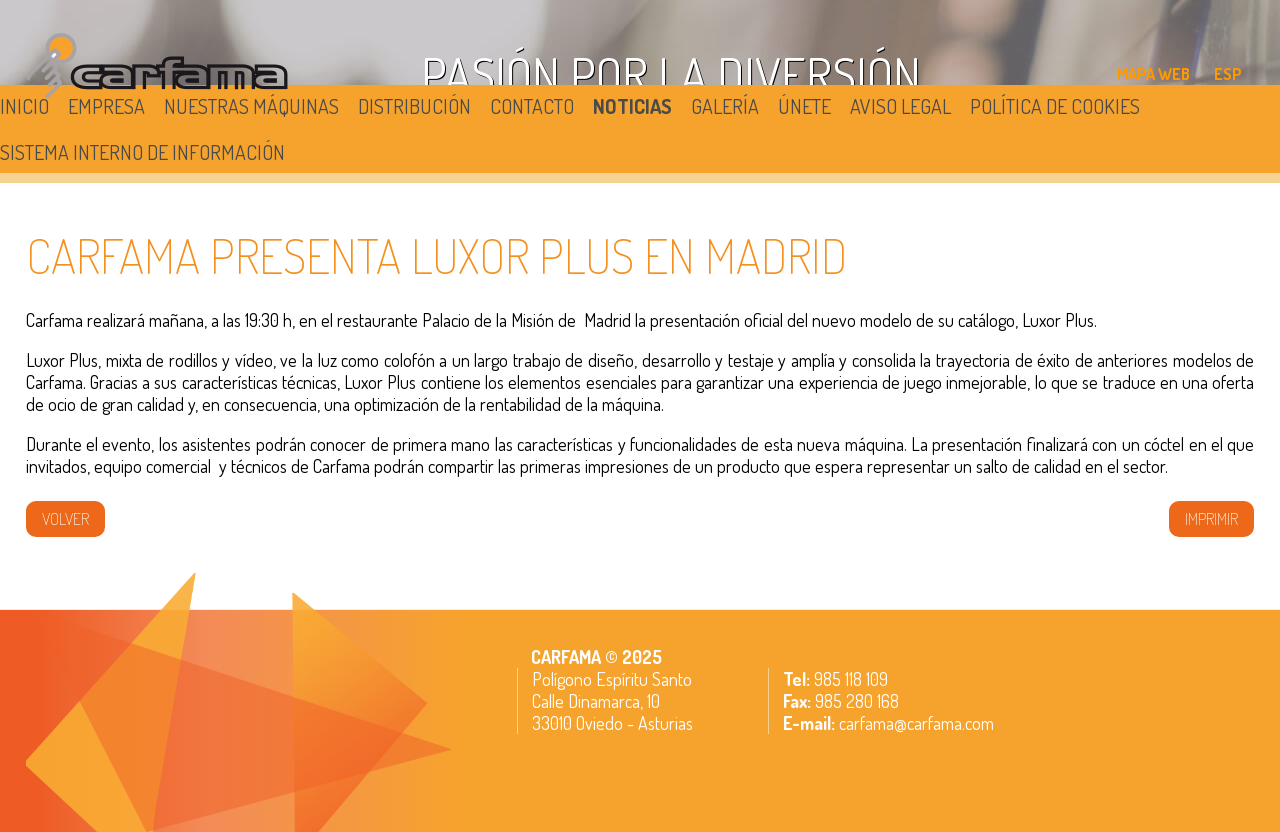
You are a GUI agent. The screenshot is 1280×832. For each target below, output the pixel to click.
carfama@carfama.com (916, 723)
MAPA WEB (1153, 74)
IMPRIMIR (1211, 519)
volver (65, 519)
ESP (1228, 74)
